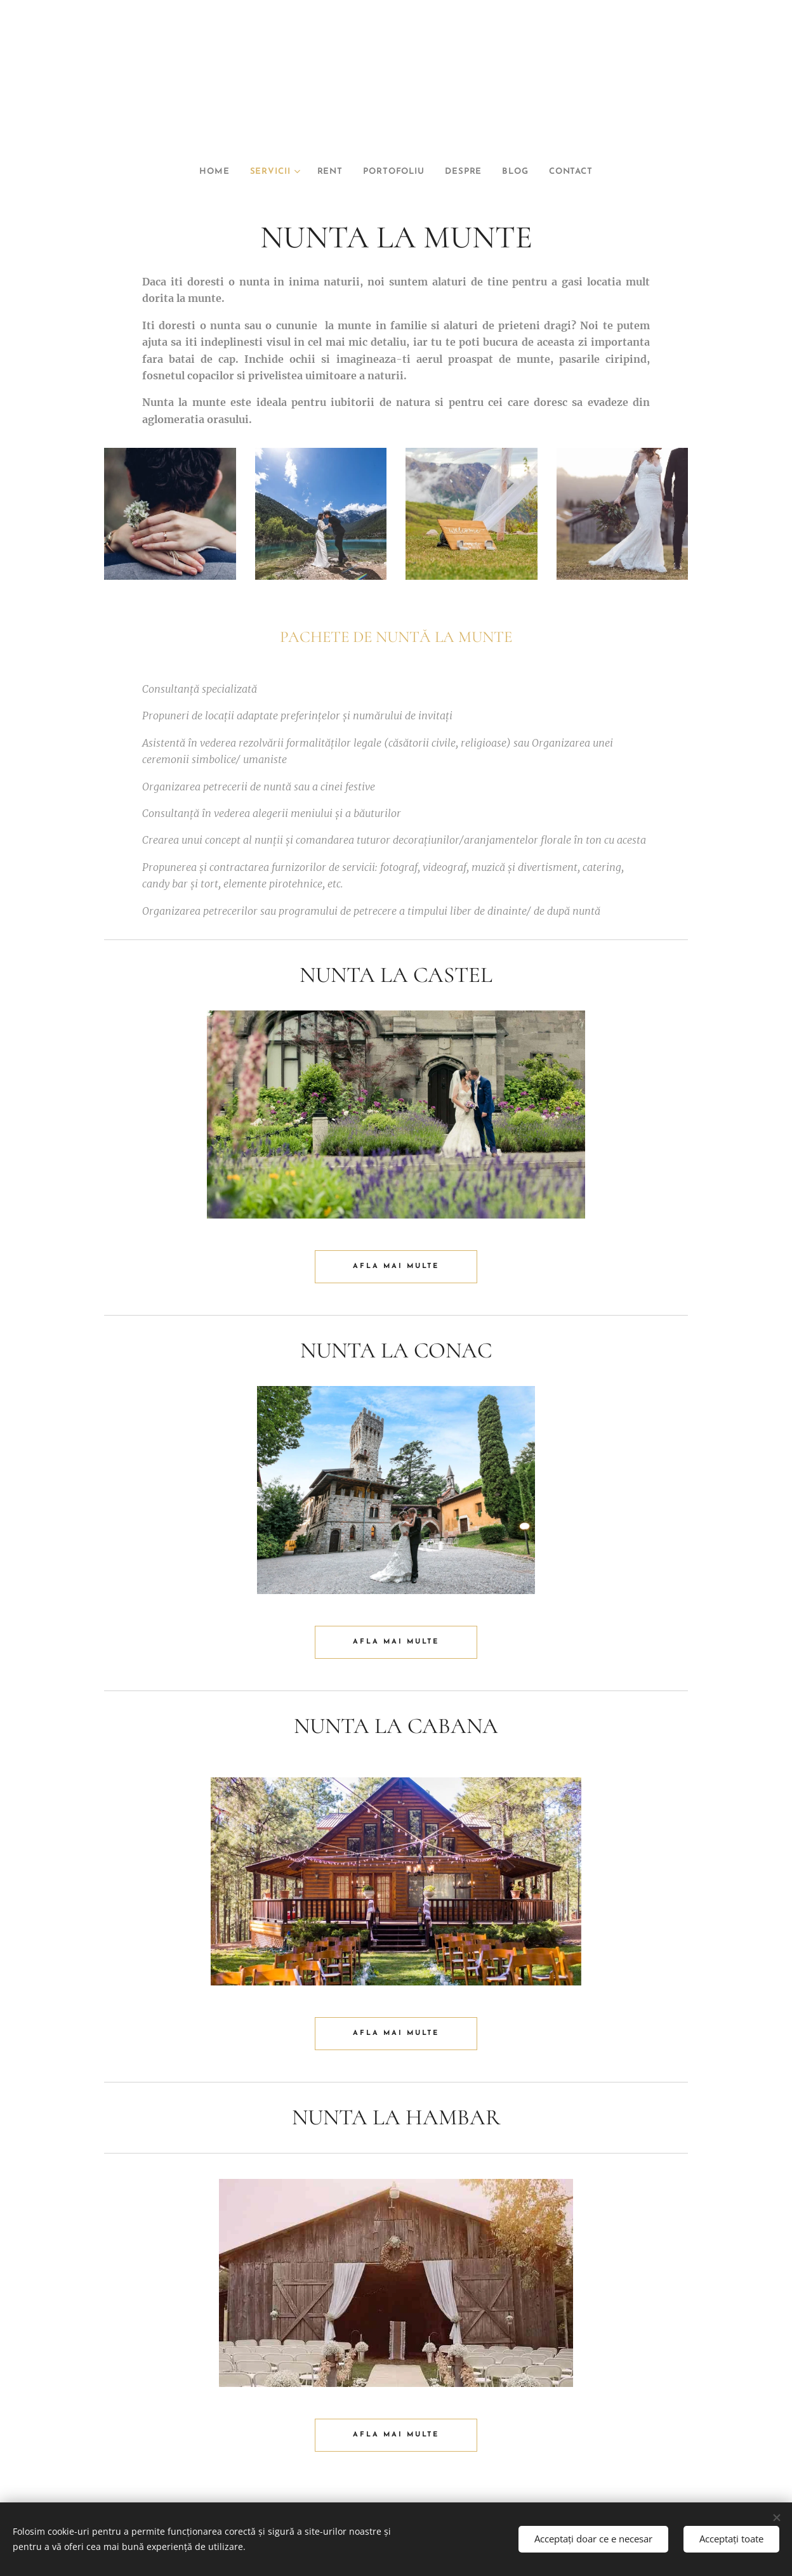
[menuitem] (200, 172)
